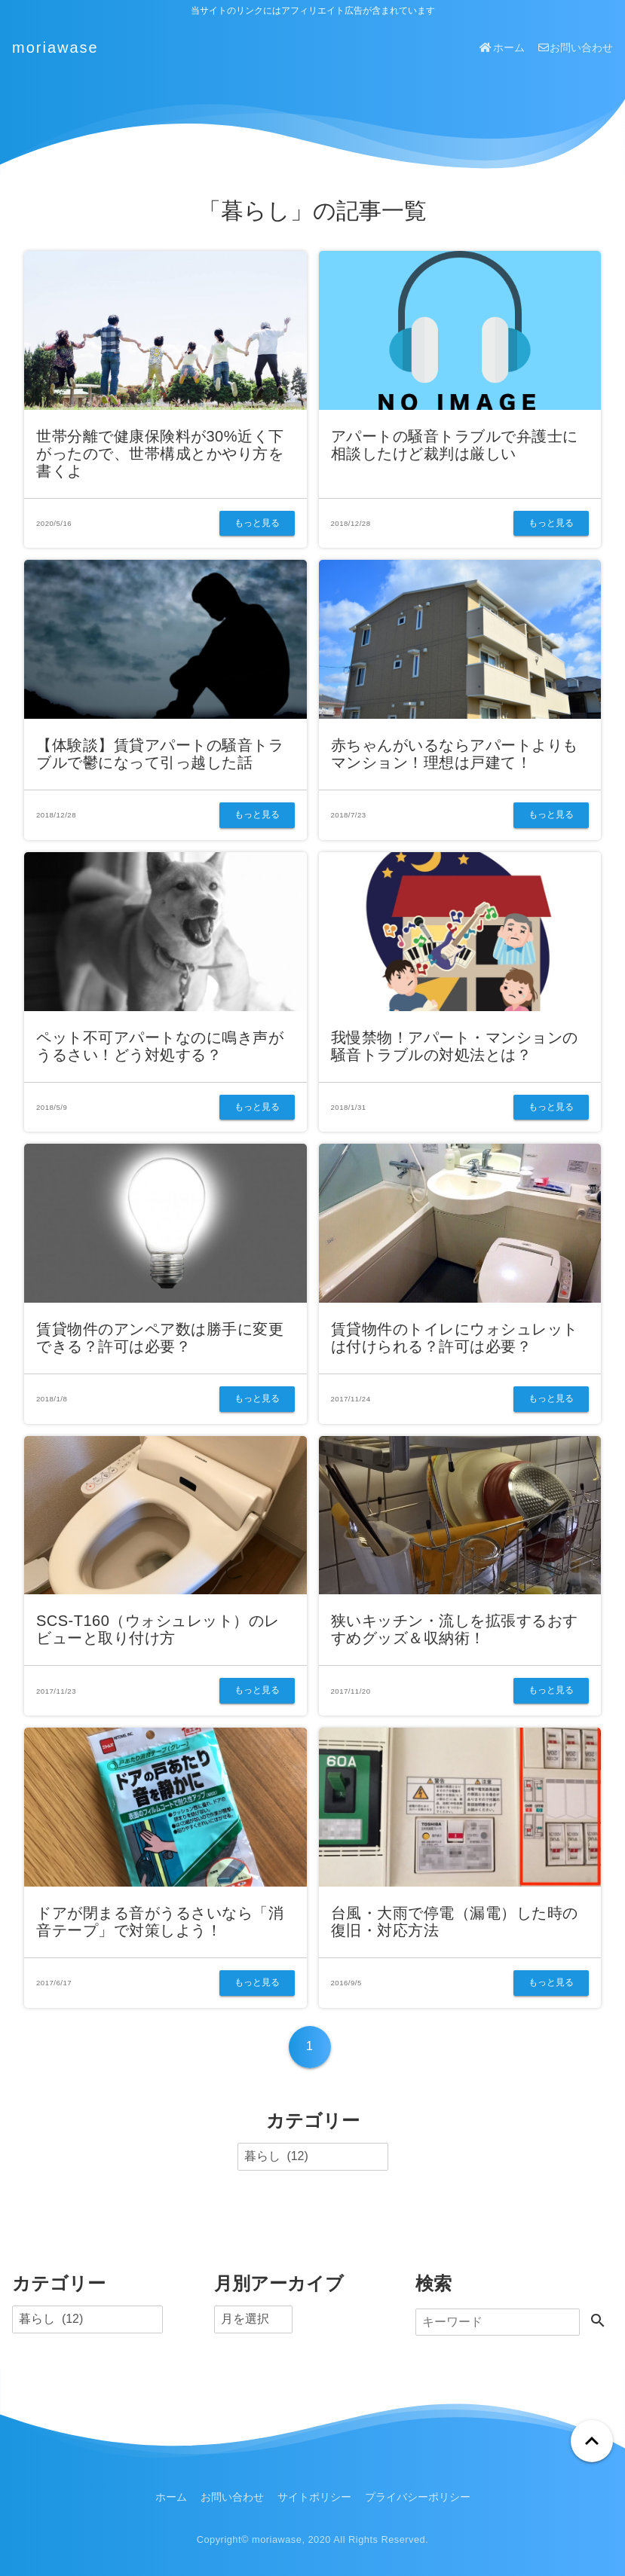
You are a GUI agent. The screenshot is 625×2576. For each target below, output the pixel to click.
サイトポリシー (314, 2497)
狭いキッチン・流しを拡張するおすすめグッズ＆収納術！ (454, 1629)
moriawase (55, 47)
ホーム (501, 47)
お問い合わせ (575, 47)
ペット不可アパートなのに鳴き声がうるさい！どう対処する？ (159, 1046)
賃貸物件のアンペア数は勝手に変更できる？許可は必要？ (159, 1338)
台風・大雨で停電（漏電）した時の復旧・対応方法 (454, 1922)
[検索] (497, 2322)
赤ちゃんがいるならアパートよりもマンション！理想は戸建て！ (454, 754)
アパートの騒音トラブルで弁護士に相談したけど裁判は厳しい (454, 445)
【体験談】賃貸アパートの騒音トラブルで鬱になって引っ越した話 (159, 754)
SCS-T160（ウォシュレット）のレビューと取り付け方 (158, 1629)
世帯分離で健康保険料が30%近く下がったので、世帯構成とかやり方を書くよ (160, 453)
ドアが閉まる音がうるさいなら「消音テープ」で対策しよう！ (159, 1922)
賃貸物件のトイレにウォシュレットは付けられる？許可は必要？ (454, 1338)
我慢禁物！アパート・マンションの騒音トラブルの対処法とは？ (454, 1046)
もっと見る (257, 523)
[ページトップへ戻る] (592, 2441)
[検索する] (598, 2322)
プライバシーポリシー (417, 2497)
